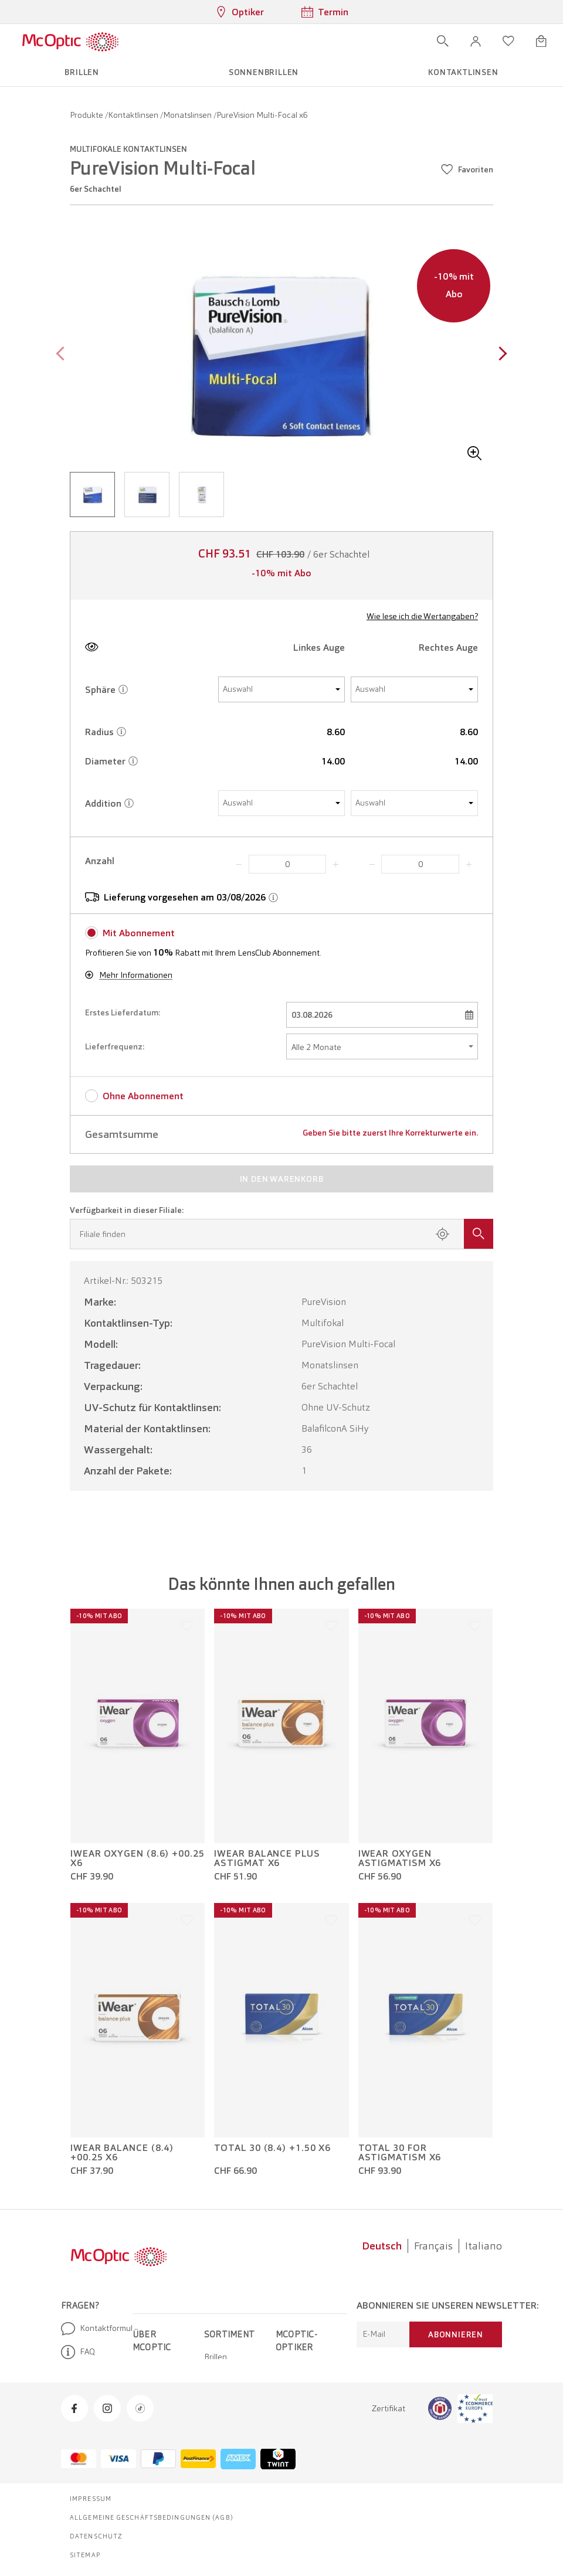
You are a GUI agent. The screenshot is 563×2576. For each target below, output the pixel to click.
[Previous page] (63, 355)
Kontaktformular (92, 2329)
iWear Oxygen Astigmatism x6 (400, 1858)
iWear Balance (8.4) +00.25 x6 (122, 2152)
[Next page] (499, 355)
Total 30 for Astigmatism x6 (400, 2152)
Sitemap (85, 2555)
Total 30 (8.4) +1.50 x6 (272, 2148)
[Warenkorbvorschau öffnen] (541, 41)
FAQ (78, 2352)
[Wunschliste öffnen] (508, 41)
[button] (476, 41)
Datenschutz (96, 2536)
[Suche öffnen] (443, 41)
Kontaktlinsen (134, 115)
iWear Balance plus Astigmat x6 (267, 1858)
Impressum (90, 2499)
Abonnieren (455, 2334)
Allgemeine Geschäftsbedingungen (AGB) (151, 2517)
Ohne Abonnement (143, 1096)
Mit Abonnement (139, 933)
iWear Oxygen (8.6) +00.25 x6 (137, 1858)
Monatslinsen (188, 115)
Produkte (87, 115)
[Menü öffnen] (153, 41)
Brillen (215, 2356)
